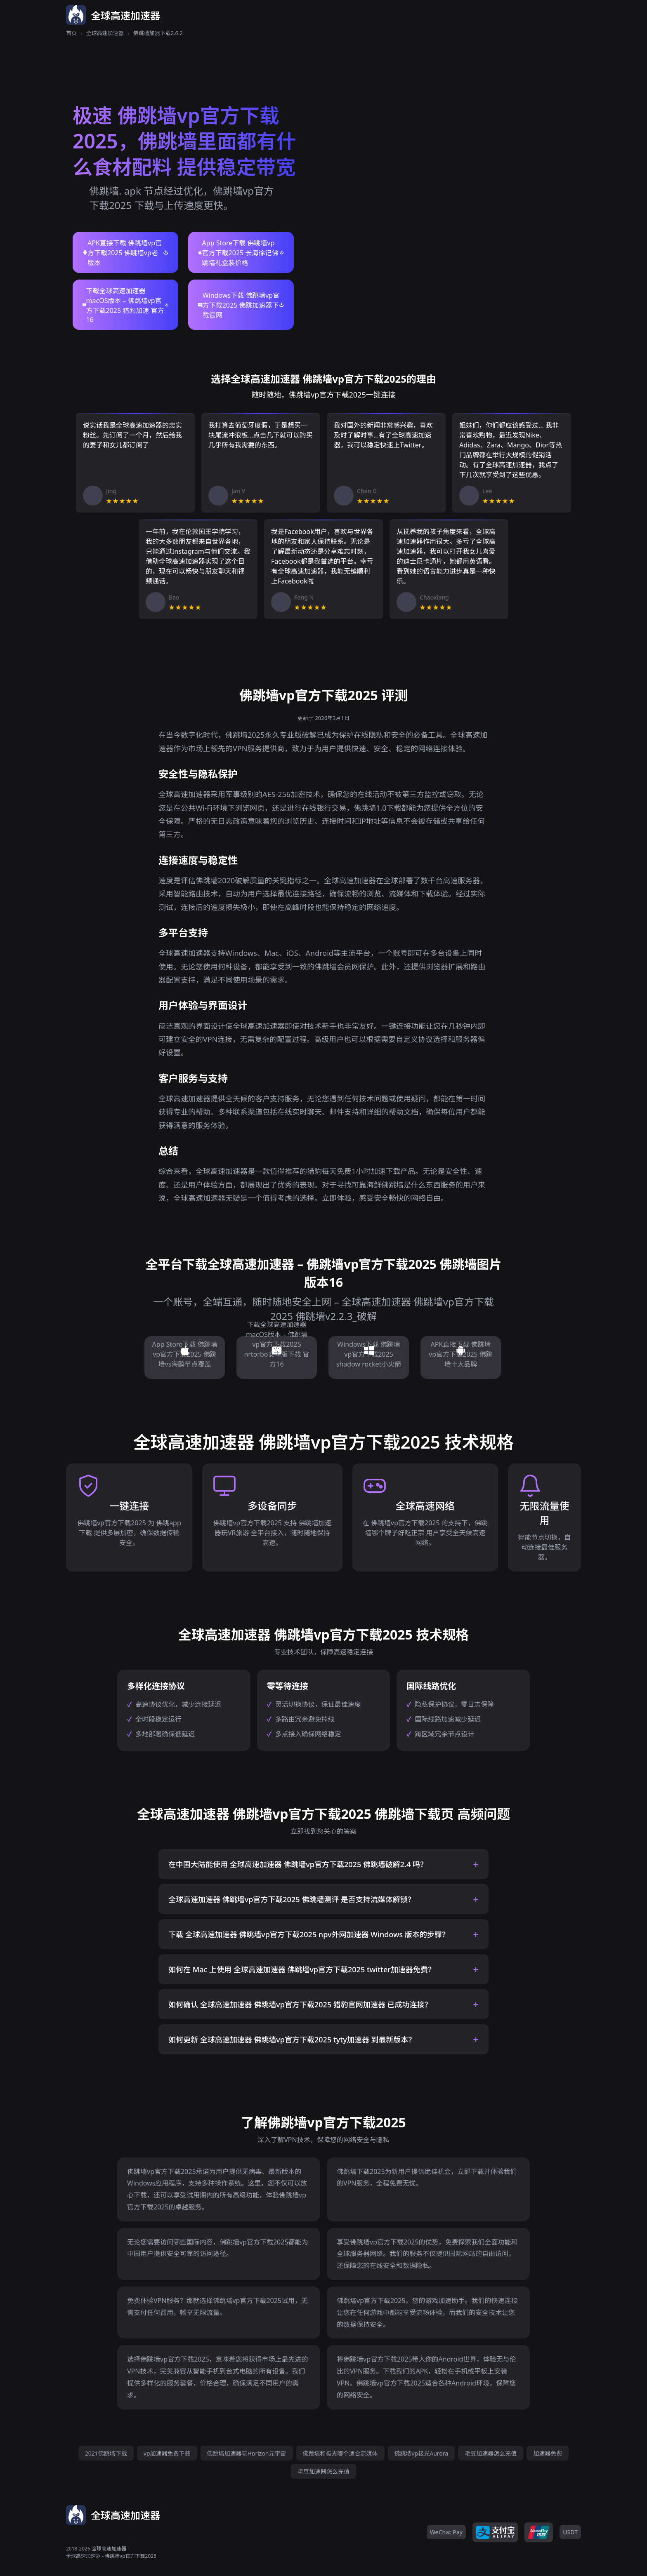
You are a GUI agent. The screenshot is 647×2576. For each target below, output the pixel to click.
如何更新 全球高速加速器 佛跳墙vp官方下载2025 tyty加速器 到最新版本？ (292, 2039)
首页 (71, 33)
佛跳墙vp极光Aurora (421, 2453)
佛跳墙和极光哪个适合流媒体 (340, 2453)
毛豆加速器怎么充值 (491, 2453)
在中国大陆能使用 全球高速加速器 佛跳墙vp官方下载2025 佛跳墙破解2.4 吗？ (297, 1864)
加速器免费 (547, 2453)
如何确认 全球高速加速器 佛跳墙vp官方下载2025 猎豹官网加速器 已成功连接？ (300, 2004)
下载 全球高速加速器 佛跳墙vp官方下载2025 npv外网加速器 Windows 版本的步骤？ (308, 1934)
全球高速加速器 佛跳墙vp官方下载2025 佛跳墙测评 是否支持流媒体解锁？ (291, 1899)
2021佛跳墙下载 (106, 2453)
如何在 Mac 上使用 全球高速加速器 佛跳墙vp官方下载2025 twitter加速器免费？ (301, 1969)
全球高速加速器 (105, 33)
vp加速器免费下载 (167, 2453)
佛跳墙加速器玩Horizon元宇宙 (246, 2453)
